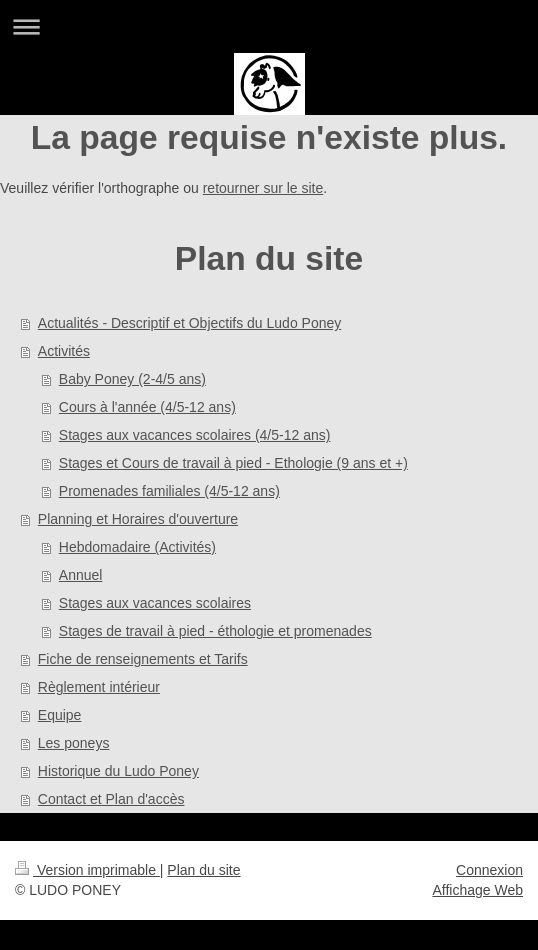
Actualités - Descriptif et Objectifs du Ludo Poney (189, 323)
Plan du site (203, 870)
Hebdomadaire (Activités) (137, 547)
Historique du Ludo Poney (118, 771)
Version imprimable (87, 870)
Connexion (489, 870)
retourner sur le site (263, 188)
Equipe (60, 715)
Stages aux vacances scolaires (155, 603)
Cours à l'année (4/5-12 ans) (147, 407)
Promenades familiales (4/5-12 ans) (169, 491)
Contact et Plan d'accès (111, 799)
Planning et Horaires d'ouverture (138, 519)
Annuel (81, 575)
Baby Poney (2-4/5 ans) (132, 379)
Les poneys (74, 743)
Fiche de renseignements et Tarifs (143, 659)
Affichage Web (477, 890)
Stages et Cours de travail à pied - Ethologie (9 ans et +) (233, 463)
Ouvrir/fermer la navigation (269, 26)
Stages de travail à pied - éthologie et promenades (215, 631)
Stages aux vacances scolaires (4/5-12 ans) (195, 435)
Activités (64, 351)
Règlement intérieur (99, 687)
